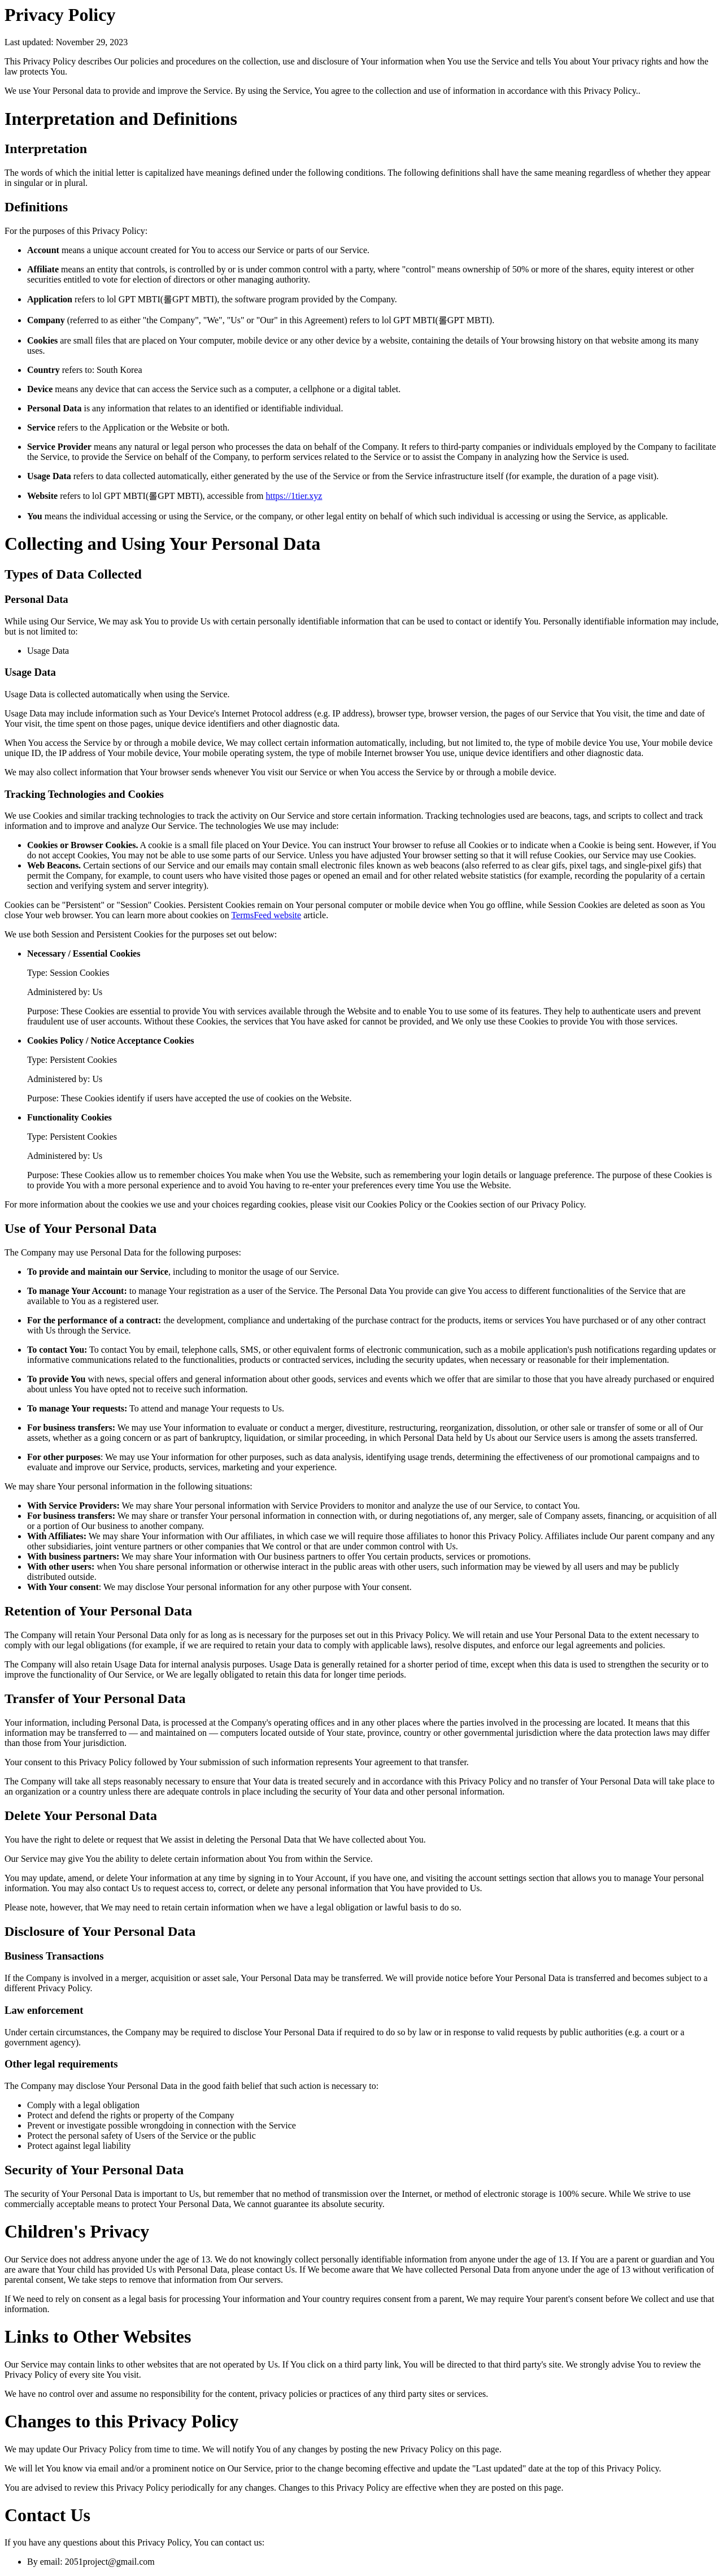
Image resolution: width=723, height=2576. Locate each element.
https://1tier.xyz (293, 496)
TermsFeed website (266, 915)
